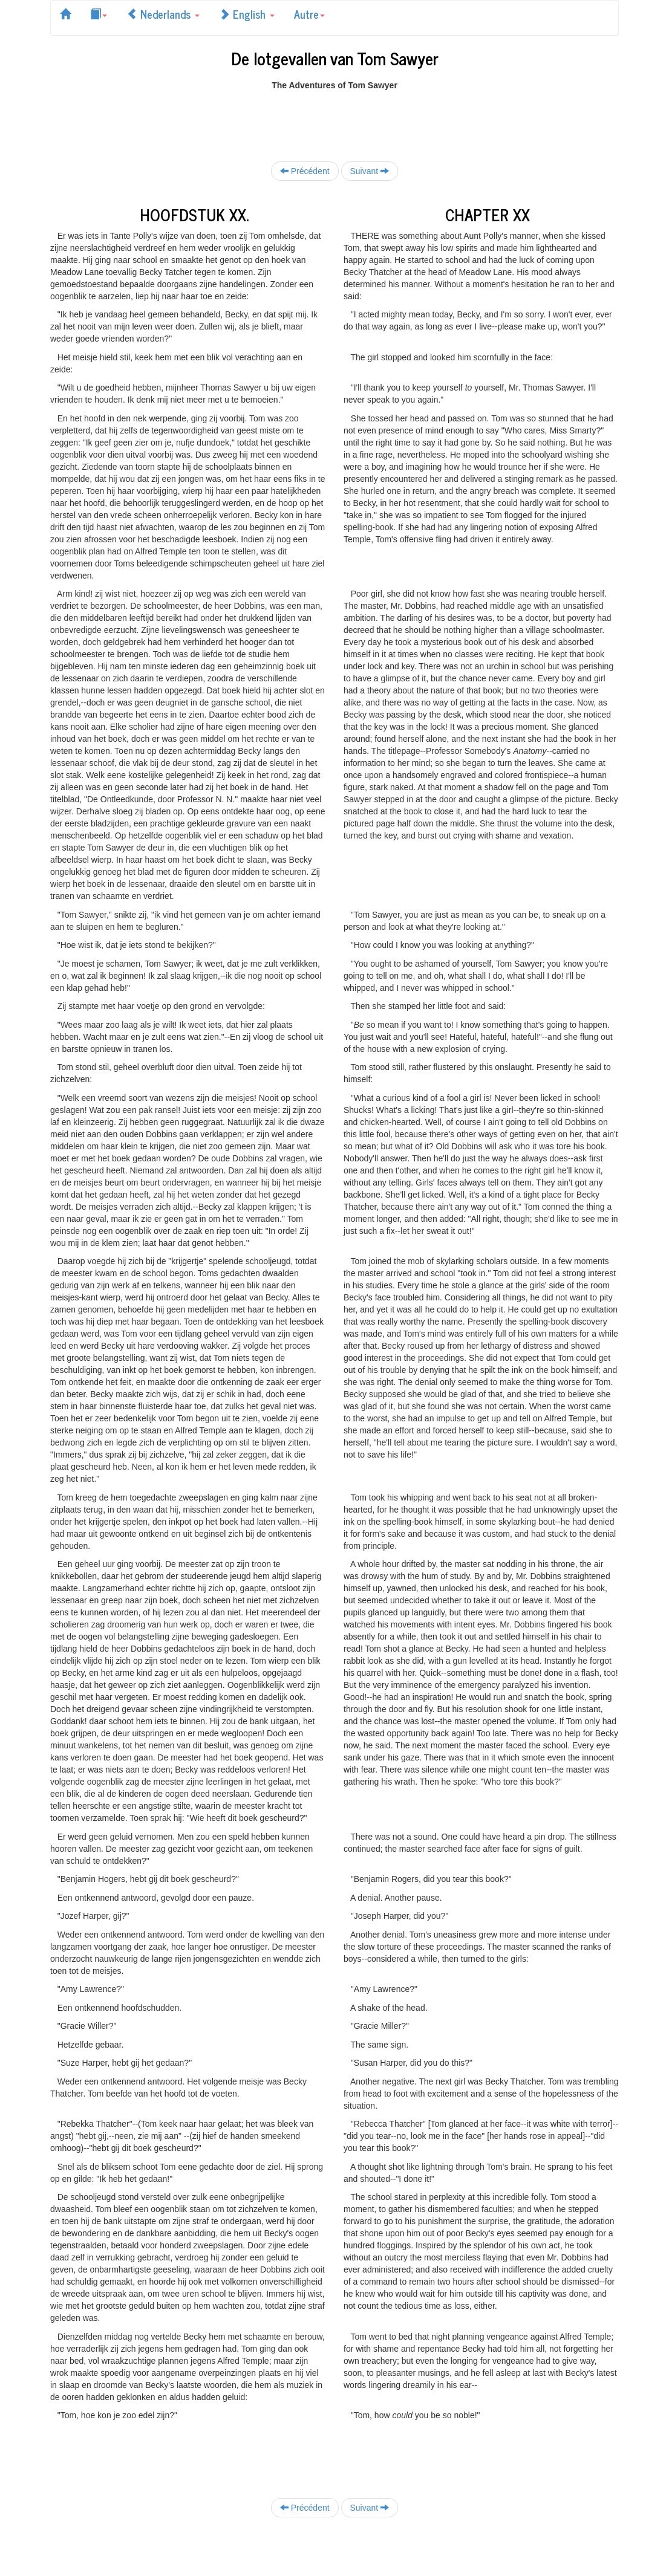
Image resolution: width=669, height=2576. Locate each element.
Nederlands (163, 14)
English (247, 14)
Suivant (370, 171)
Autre (309, 14)
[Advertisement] (334, 118)
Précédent (305, 171)
